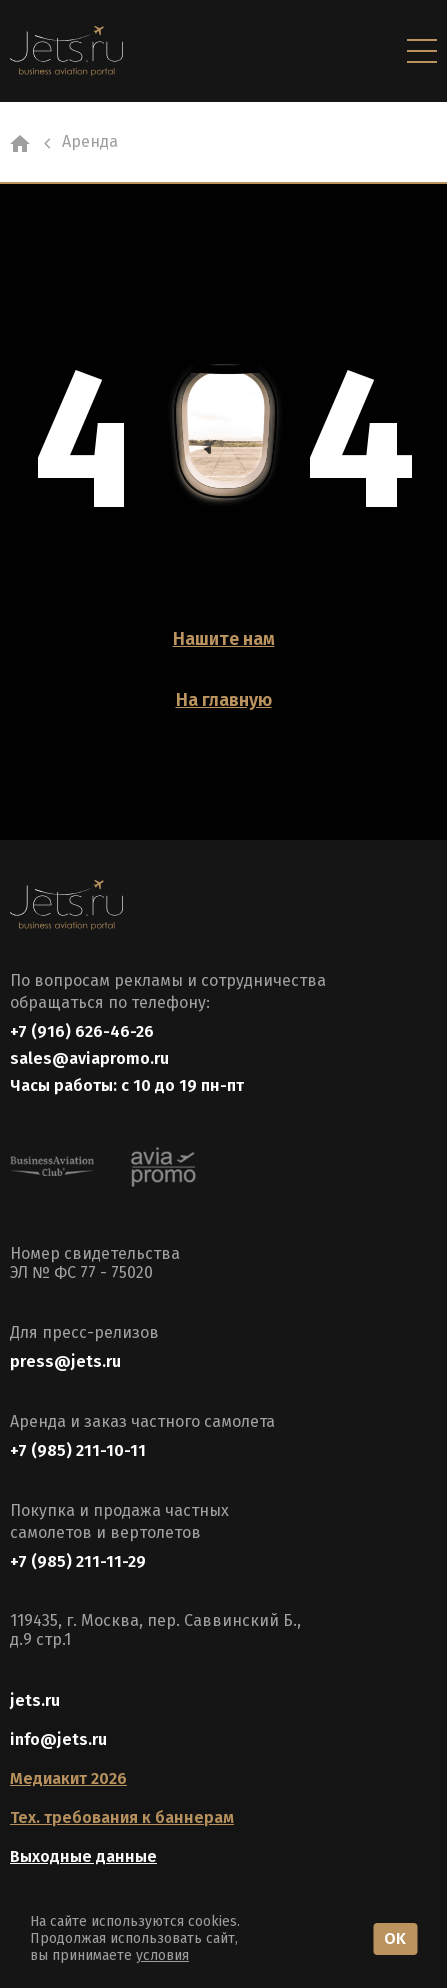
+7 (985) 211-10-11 (78, 1450)
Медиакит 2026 (68, 1778)
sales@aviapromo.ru (89, 1058)
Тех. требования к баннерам (122, 1817)
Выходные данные (83, 1856)
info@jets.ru (58, 1739)
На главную (224, 700)
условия (162, 1955)
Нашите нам (224, 639)
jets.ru (35, 1700)
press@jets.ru (65, 1361)
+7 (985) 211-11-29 (78, 1561)
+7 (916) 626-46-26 (82, 1031)
